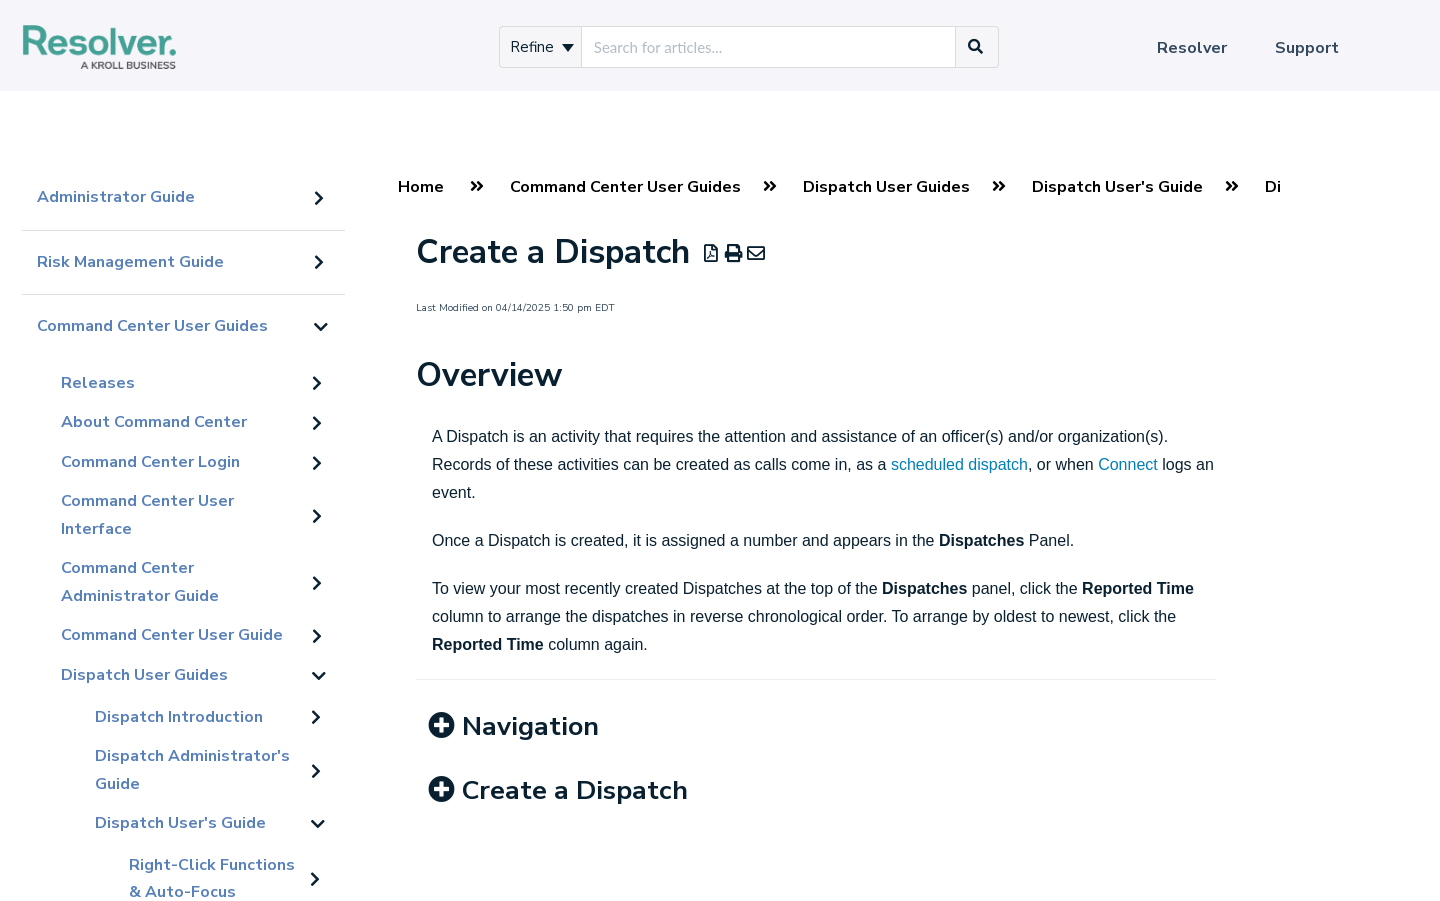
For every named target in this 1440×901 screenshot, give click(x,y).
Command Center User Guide (172, 635)
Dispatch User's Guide (180, 823)
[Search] (976, 47)
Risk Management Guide (130, 262)
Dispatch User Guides (144, 675)
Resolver (1192, 48)
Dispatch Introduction (179, 717)
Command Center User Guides (152, 326)
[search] (768, 47)
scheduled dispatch (959, 464)
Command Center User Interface (147, 515)
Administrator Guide (116, 197)
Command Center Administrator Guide (140, 582)
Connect (1128, 464)
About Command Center (154, 422)
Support (1307, 48)
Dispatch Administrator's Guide (192, 770)
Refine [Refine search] (542, 47)
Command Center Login (150, 462)
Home (421, 187)
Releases (98, 383)
